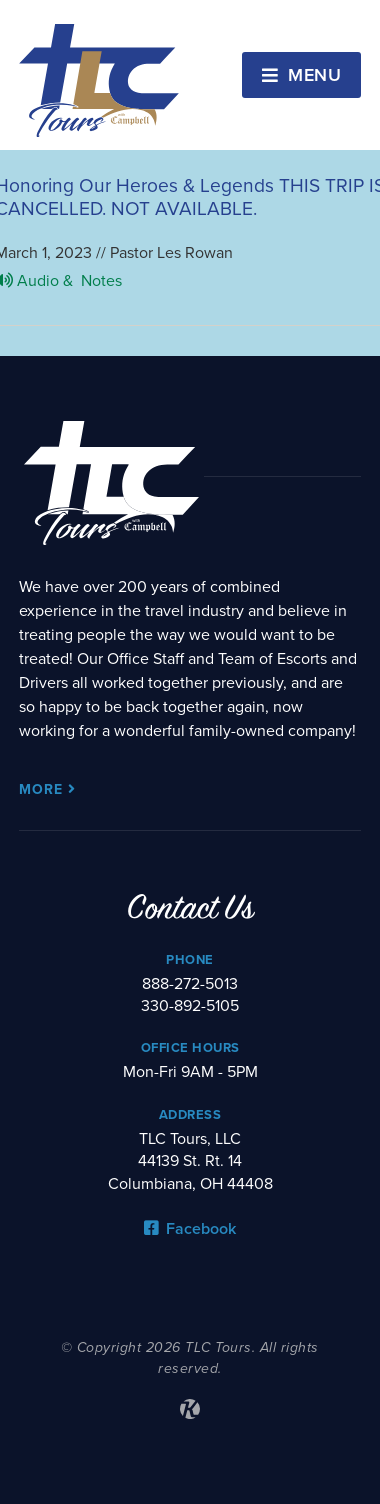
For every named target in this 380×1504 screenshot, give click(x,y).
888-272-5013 (190, 984)
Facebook (190, 1229)
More (47, 789)
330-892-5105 (190, 1006)
